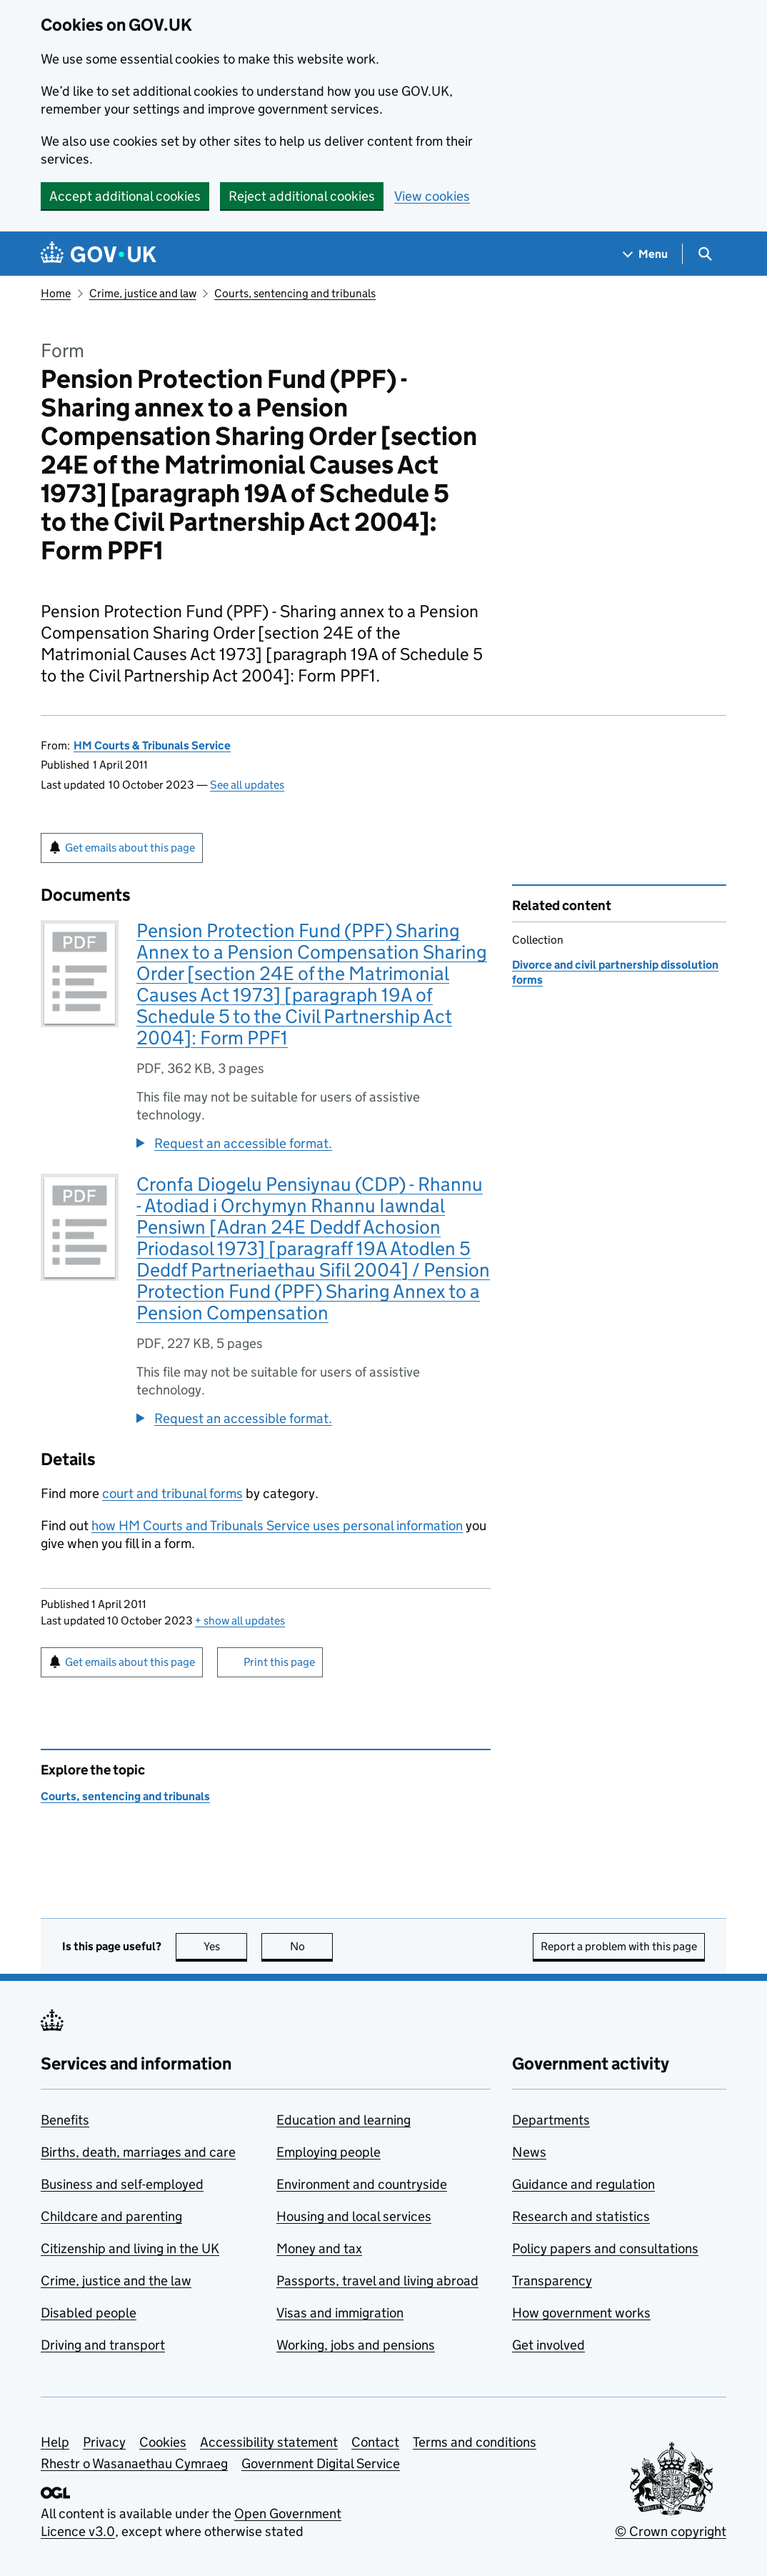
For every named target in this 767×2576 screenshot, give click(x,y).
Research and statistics (581, 2216)
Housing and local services (353, 2216)
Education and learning (343, 2120)
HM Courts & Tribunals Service (152, 745)
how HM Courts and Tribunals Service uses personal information (277, 1525)
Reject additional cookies (302, 196)
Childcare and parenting (111, 2216)
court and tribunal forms (172, 1493)
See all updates (247, 785)
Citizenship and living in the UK (130, 2248)
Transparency (552, 2280)
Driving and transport (103, 2345)
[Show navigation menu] (645, 254)
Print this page (279, 1662)
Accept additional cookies (125, 196)
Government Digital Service (320, 2463)
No (312, 1946)
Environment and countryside (361, 2184)
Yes (226, 1946)
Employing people (328, 2152)
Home (56, 293)
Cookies (162, 2442)
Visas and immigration (339, 2313)
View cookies (432, 196)
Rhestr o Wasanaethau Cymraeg (134, 2463)
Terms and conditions (474, 2442)
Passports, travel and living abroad (377, 2280)
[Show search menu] (704, 254)
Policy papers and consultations (605, 2248)
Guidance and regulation (583, 2184)
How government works (581, 2313)
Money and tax (319, 2248)
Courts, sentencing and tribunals (295, 293)
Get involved (548, 2345)
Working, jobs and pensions (355, 2345)
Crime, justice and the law (116, 2280)
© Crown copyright (670, 2531)
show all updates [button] (240, 1620)
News (529, 2152)
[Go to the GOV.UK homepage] (98, 254)
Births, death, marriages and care (138, 2152)
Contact (375, 2442)
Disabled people (88, 2313)
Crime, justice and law (142, 293)
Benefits (65, 2120)
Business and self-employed (122, 2184)
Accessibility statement (269, 2442)
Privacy (104, 2442)
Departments (551, 2120)
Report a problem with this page (619, 1946)
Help (55, 2442)
